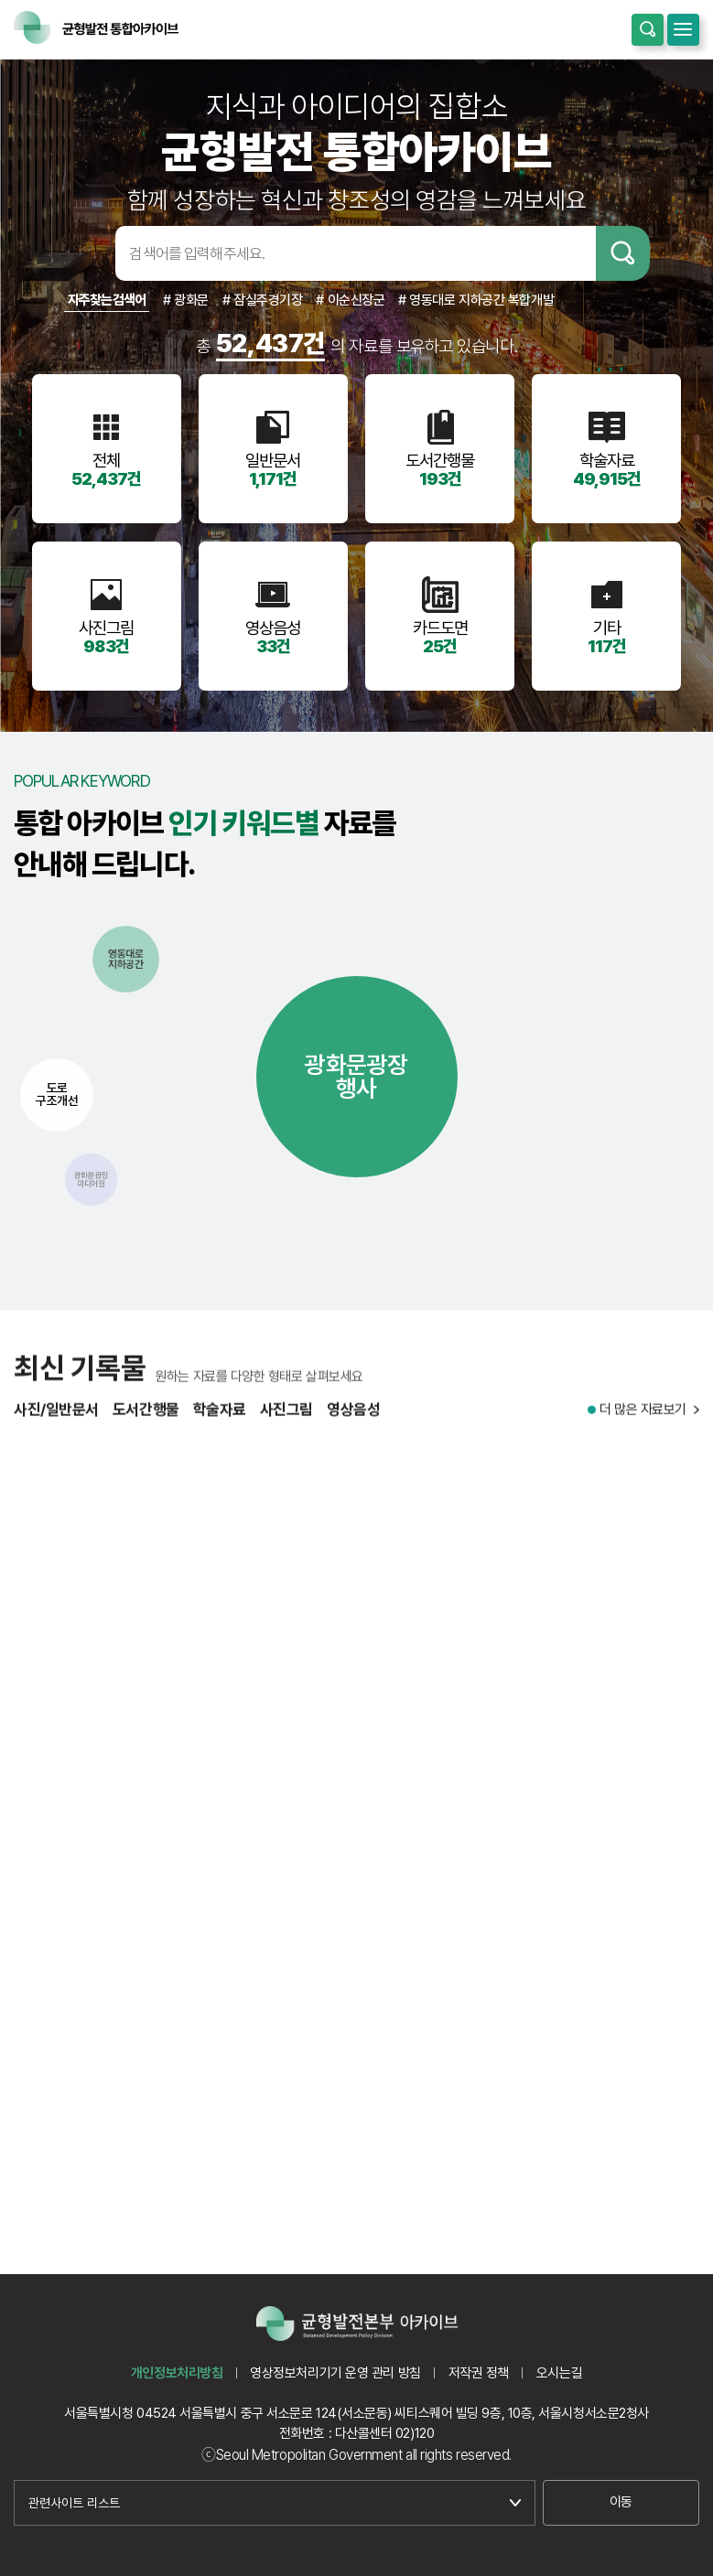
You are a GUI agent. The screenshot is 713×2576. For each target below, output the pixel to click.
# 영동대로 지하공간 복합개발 (476, 300)
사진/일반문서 (56, 1420)
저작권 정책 (478, 2373)
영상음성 (353, 1420)
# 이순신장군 (350, 300)
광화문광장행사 (356, 1076)
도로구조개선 (57, 1094)
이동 (621, 2502)
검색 (623, 253)
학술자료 (219, 1420)
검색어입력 (87, 253)
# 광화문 (186, 300)
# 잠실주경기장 (262, 300)
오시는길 (559, 2373)
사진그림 (286, 1420)
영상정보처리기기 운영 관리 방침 (335, 2373)
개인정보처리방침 (176, 2373)
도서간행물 (146, 1420)
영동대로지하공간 (126, 959)
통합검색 (648, 30)
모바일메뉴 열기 (683, 30)
